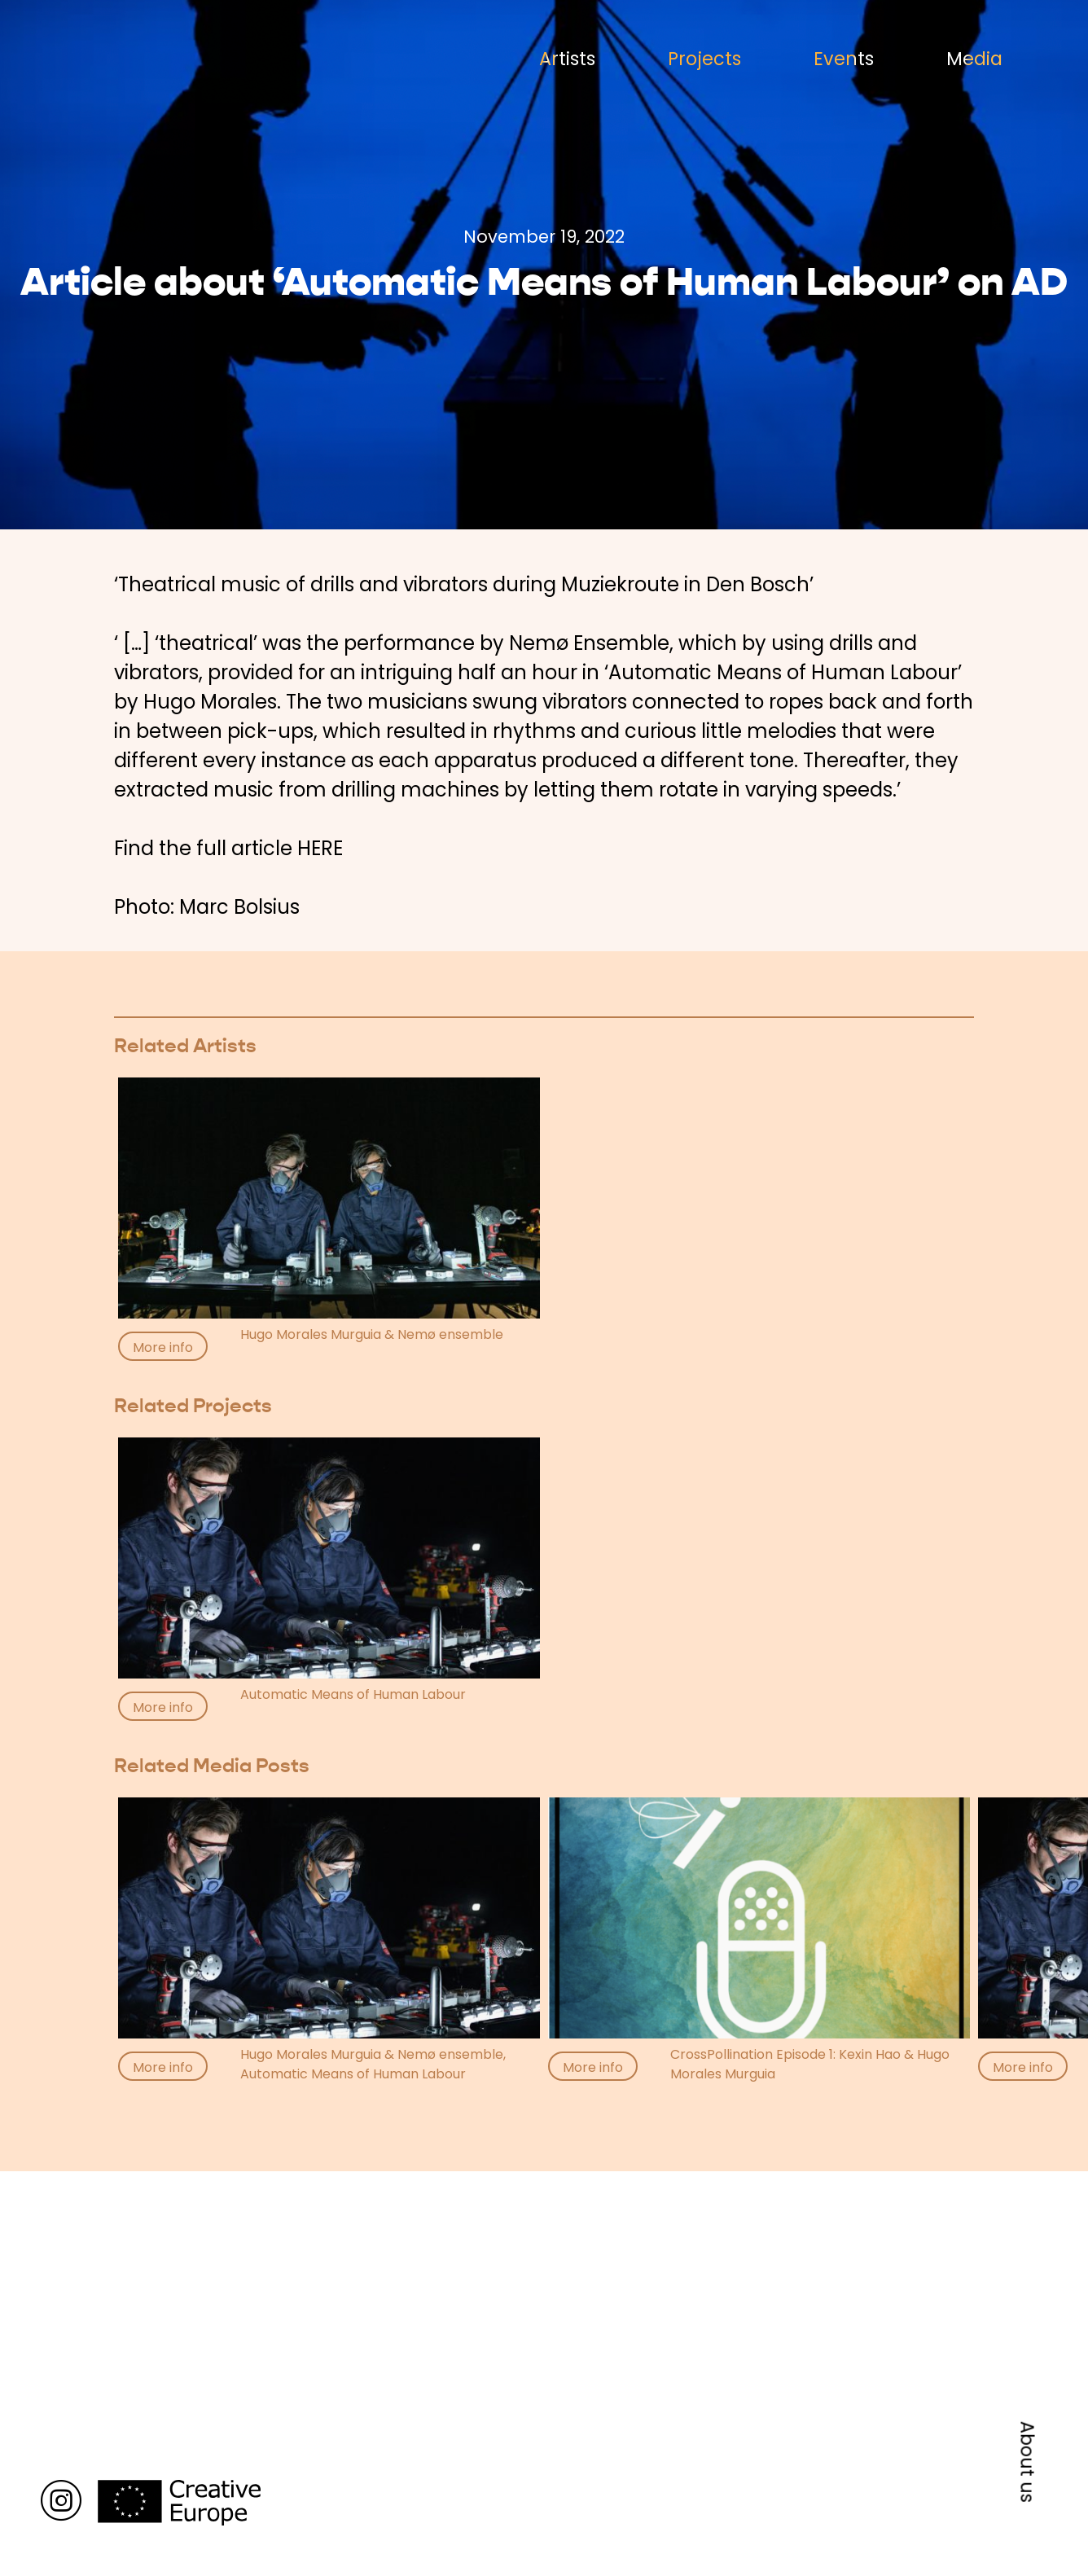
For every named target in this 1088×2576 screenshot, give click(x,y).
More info (163, 1347)
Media (974, 59)
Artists (567, 59)
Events (844, 59)
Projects (704, 59)
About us (1028, 2462)
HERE (320, 848)
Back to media (182, 2128)
